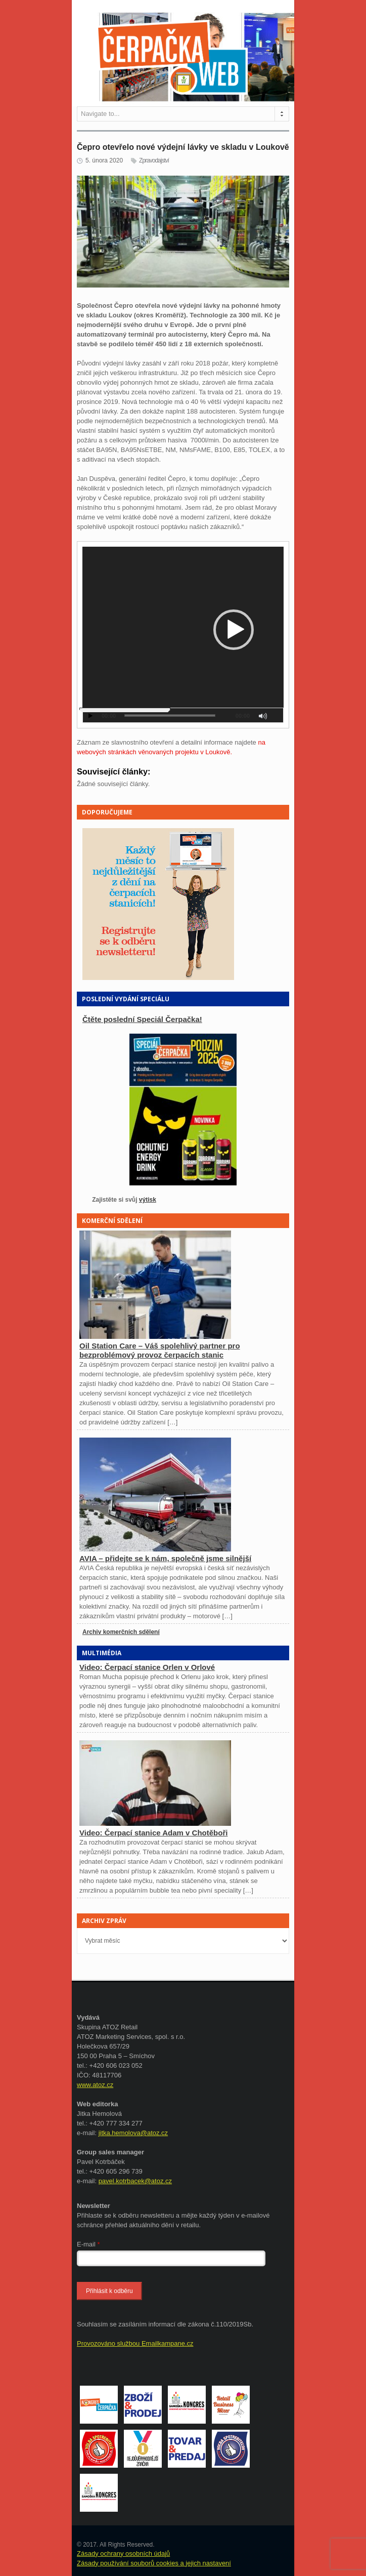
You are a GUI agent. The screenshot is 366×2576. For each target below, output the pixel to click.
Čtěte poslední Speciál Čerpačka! (142, 1019)
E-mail (88, 2244)
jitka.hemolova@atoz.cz (133, 2133)
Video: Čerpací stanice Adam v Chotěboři (153, 1832)
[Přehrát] (90, 715)
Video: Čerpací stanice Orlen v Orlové (147, 1667)
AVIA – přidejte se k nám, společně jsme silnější (165, 1558)
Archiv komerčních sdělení (121, 1631)
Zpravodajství (154, 160)
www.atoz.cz (95, 2085)
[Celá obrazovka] (277, 715)
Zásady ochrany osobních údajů (123, 2553)
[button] (233, 629)
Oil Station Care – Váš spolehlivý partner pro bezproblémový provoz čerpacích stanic (159, 1350)
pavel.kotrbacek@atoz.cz (135, 2181)
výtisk (147, 1199)
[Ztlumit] (262, 716)
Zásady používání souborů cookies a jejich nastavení (154, 2563)
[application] (183, 635)
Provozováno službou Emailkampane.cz (135, 2343)
